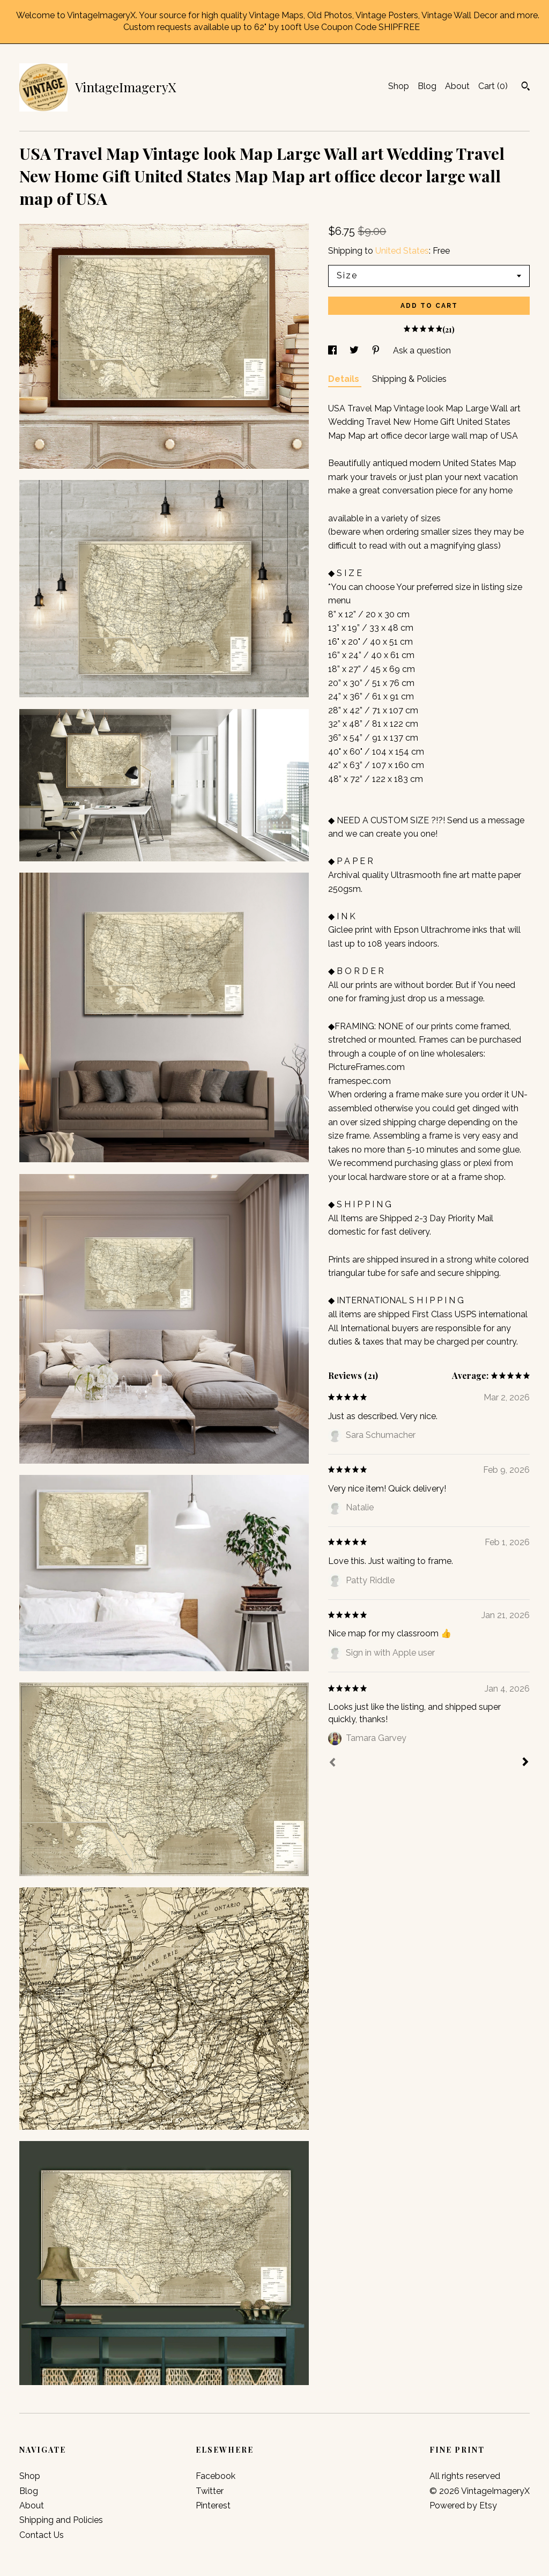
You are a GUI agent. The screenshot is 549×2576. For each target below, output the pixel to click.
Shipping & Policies (409, 379)
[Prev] (332, 1763)
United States (402, 251)
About (457, 86)
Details (344, 379)
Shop (398, 86)
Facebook (215, 2476)
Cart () (493, 86)
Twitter (210, 2491)
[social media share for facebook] (333, 350)
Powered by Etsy (463, 2505)
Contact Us (41, 2535)
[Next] (525, 1763)
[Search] (526, 87)
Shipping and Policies (61, 2520)
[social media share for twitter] (355, 350)
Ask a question (422, 350)
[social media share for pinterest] (377, 350)
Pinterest (213, 2505)
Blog (427, 86)
